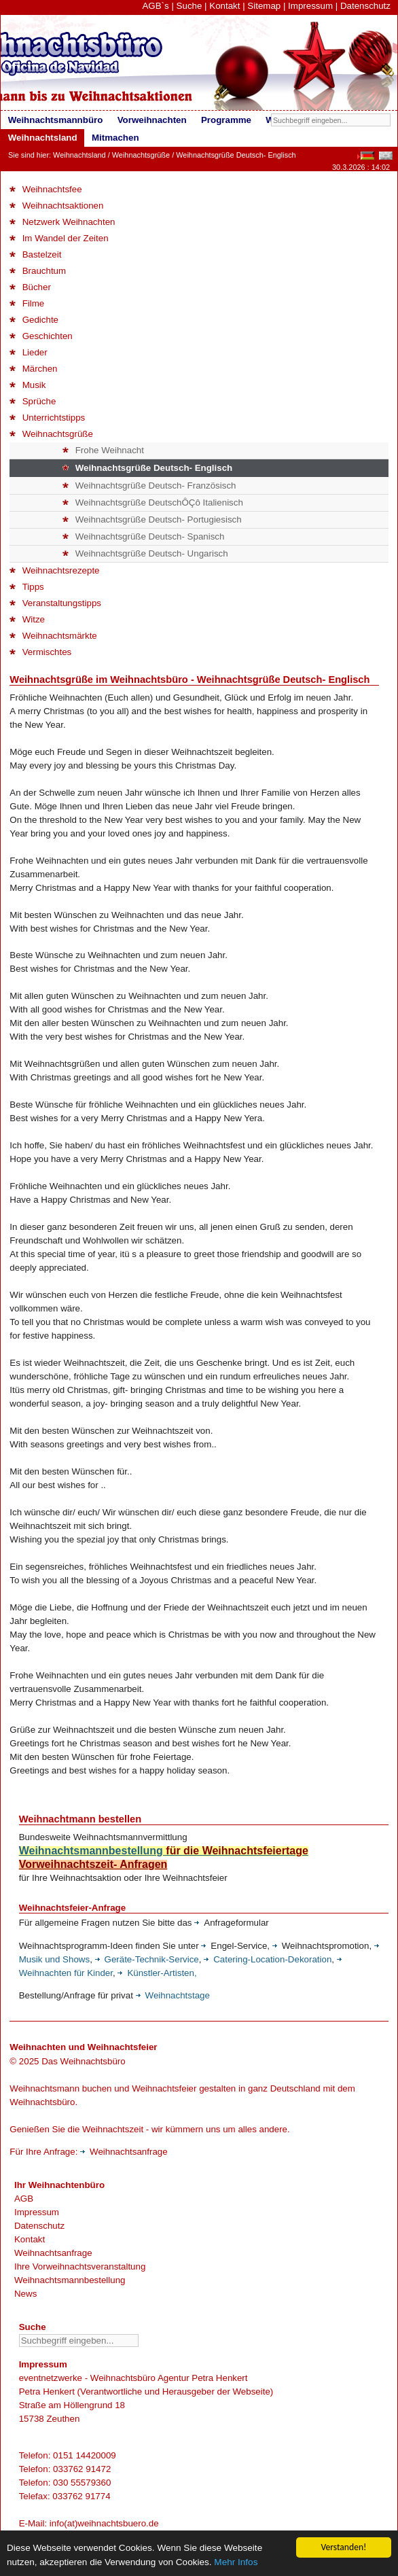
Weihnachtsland (79, 155)
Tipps (26, 587)
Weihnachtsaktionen (56, 205)
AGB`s (155, 6)
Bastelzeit (35, 254)
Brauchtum (38, 271)
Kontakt (224, 6)
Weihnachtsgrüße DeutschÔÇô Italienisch (152, 502)
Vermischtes (40, 652)
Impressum (310, 6)
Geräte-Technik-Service (147, 1959)
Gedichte (34, 320)
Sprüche (33, 401)
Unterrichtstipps (47, 417)
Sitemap (264, 6)
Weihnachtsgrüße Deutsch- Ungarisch (145, 553)
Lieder (28, 352)
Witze (27, 619)
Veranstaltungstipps (55, 603)
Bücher (30, 287)
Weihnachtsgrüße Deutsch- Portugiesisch (151, 519)
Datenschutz (365, 6)
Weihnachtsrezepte (54, 570)
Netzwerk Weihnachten (62, 222)
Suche (189, 6)
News (25, 2294)
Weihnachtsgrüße (141, 155)
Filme (27, 303)
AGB (23, 2198)
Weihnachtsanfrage (124, 2152)
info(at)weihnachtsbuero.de (104, 2523)
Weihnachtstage (173, 1995)
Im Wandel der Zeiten (59, 238)
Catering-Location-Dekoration (267, 1959)
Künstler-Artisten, (156, 1973)
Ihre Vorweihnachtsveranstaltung (79, 2266)
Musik (28, 385)
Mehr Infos (236, 2564)
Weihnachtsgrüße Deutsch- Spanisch (143, 536)
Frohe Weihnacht (103, 450)
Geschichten (41, 336)
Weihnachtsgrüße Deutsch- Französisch (149, 485)
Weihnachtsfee (46, 189)
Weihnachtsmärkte (53, 636)
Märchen (33, 369)
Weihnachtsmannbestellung (70, 2280)
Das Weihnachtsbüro (83, 2061)
